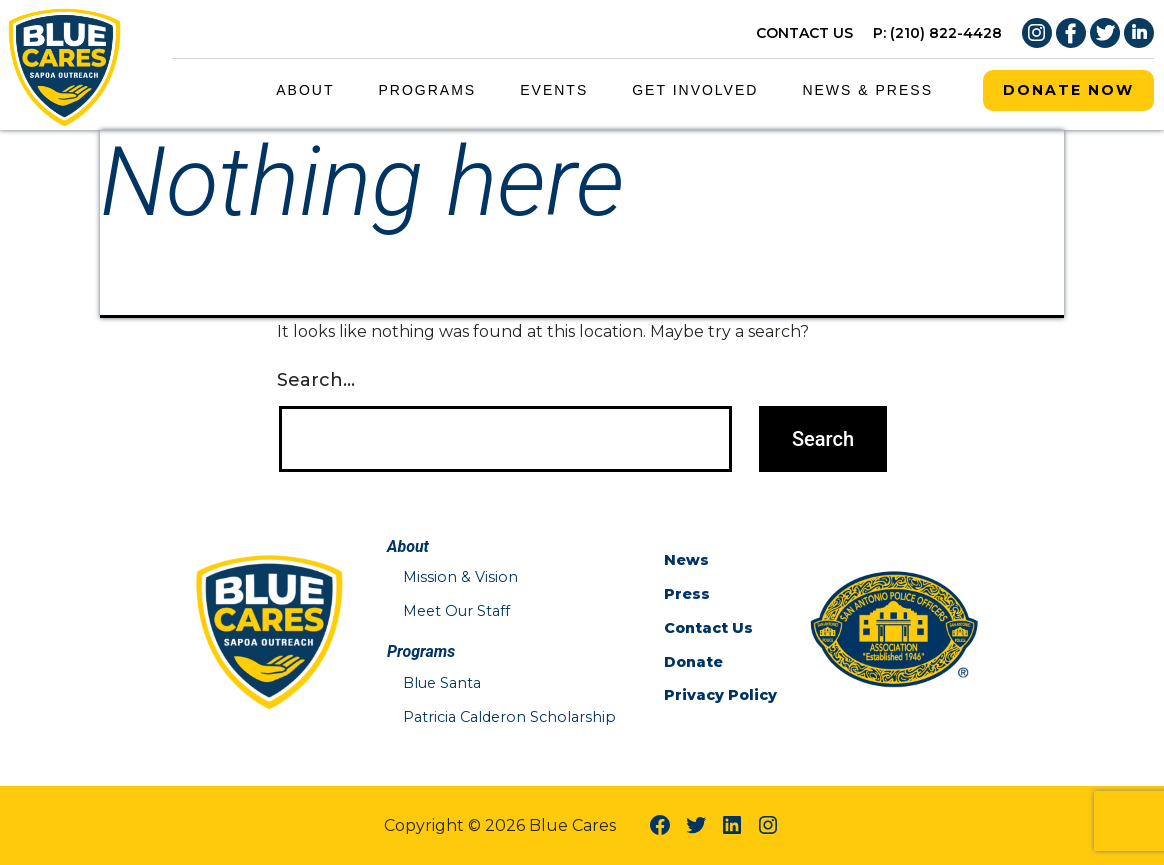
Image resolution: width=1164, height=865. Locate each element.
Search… (316, 380)
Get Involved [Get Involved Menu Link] (695, 90)
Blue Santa (442, 683)
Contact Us (708, 628)
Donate (693, 662)
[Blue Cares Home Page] (65, 63)
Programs (428, 90)
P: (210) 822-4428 (937, 33)
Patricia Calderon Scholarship (509, 717)
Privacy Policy (720, 695)
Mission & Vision (460, 577)
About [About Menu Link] (305, 90)
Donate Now (1068, 90)
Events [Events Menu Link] (554, 90)
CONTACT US (804, 33)
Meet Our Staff (456, 611)
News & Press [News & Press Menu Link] (867, 90)
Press (687, 594)
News (686, 560)
